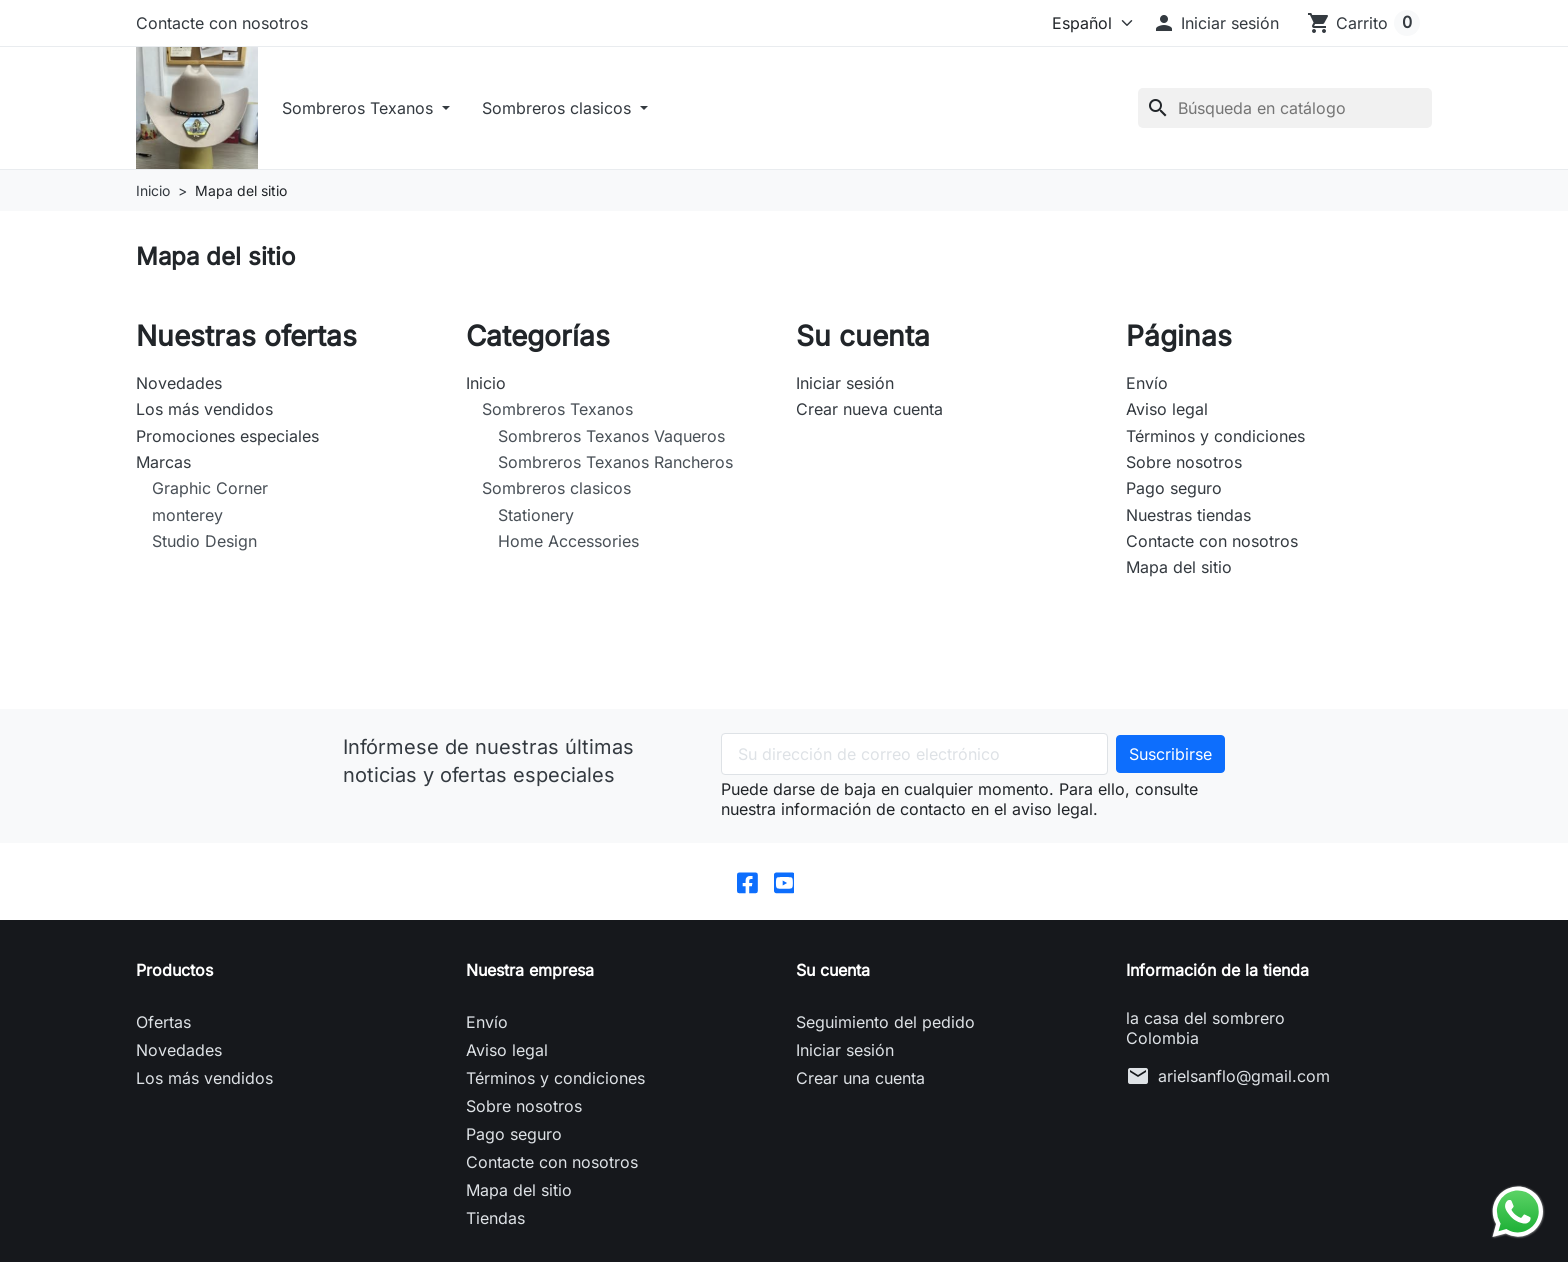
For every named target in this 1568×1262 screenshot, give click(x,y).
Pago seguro (1174, 492)
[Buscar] (1285, 110)
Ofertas (163, 1027)
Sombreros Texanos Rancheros (615, 466)
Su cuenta (833, 975)
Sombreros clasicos (563, 110)
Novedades (179, 387)
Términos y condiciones (1215, 440)
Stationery (536, 519)
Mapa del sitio (1179, 571)
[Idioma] (1073, 23)
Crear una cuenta (860, 1083)
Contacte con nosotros (222, 23)
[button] (1215, 23)
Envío (1147, 387)
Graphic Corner (210, 492)
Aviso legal (1167, 413)
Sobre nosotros (1184, 466)
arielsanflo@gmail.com (1244, 1081)
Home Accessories (568, 545)
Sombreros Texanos (364, 110)
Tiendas (495, 1223)
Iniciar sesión (845, 387)
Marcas (163, 466)
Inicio (486, 387)
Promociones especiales (227, 440)
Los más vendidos (204, 413)
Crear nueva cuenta (869, 413)
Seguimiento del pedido (885, 1027)
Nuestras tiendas (1188, 519)
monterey (187, 519)
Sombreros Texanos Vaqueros (611, 440)
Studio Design (204, 545)
